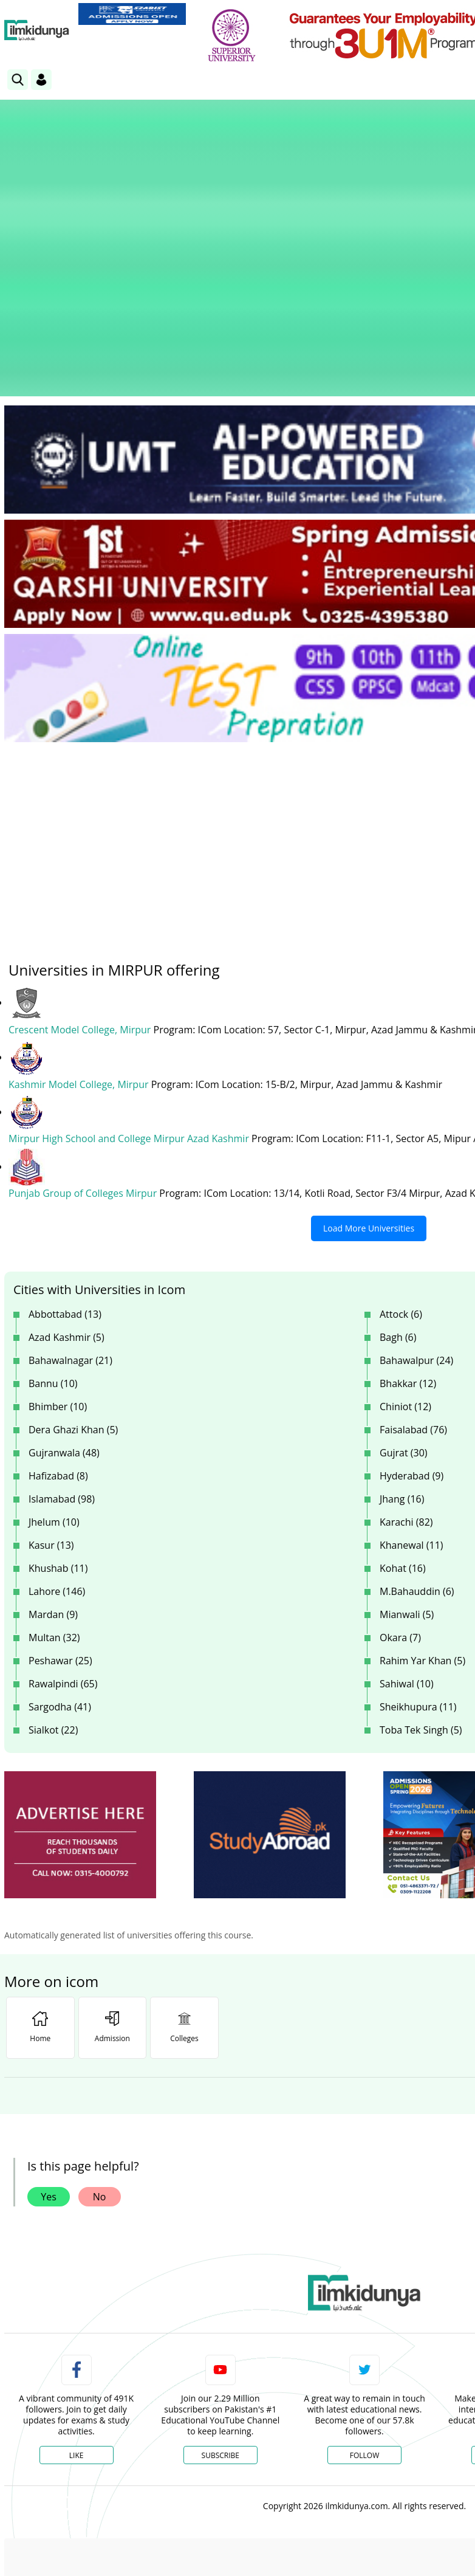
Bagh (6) (398, 1181)
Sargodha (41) (60, 1550)
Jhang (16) (402, 1342)
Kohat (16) (403, 1412)
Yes (48, 2040)
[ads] (80, 1678)
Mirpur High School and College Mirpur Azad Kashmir (130, 983)
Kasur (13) (51, 1389)
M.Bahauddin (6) (417, 1435)
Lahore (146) (57, 1435)
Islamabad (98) (62, 1342)
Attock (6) (401, 1158)
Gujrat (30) (404, 1296)
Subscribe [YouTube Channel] (220, 2298)
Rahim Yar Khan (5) (422, 1504)
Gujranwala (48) (64, 1296)
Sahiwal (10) (407, 1527)
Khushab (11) (58, 1412)
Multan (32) (54, 1481)
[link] (132, 14)
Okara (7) (400, 1481)
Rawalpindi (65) (63, 1527)
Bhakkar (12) (408, 1227)
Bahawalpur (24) (416, 1204)
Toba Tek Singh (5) (421, 1573)
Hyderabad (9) (411, 1319)
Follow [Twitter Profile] (364, 2298)
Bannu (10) (53, 1227)
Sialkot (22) (53, 1573)
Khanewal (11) (411, 1389)
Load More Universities (368, 1072)
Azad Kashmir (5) (66, 1181)
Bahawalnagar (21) (70, 1204)
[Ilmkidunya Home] (36, 30)
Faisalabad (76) (413, 1273)
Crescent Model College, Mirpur (81, 875)
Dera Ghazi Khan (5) (73, 1273)
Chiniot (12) (405, 1250)
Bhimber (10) (58, 1250)
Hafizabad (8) (58, 1319)
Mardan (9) (53, 1458)
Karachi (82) (406, 1365)
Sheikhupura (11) (418, 1550)
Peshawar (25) (60, 1504)
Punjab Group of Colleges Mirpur (84, 1037)
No (99, 2040)
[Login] (41, 79)
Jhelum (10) (54, 1365)
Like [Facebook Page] (76, 2298)
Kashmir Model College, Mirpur (80, 929)
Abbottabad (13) (65, 1158)
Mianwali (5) (407, 1458)
